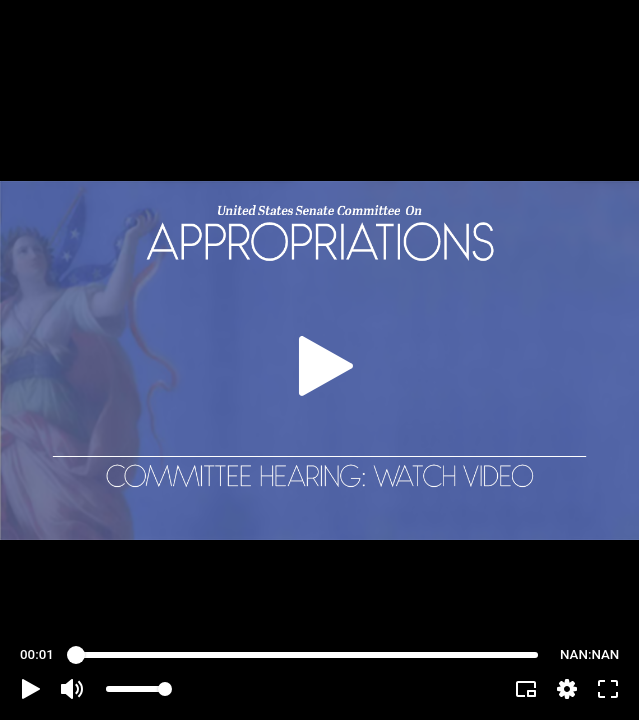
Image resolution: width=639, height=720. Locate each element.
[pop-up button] (567, 689)
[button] (31, 689)
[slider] (307, 655)
